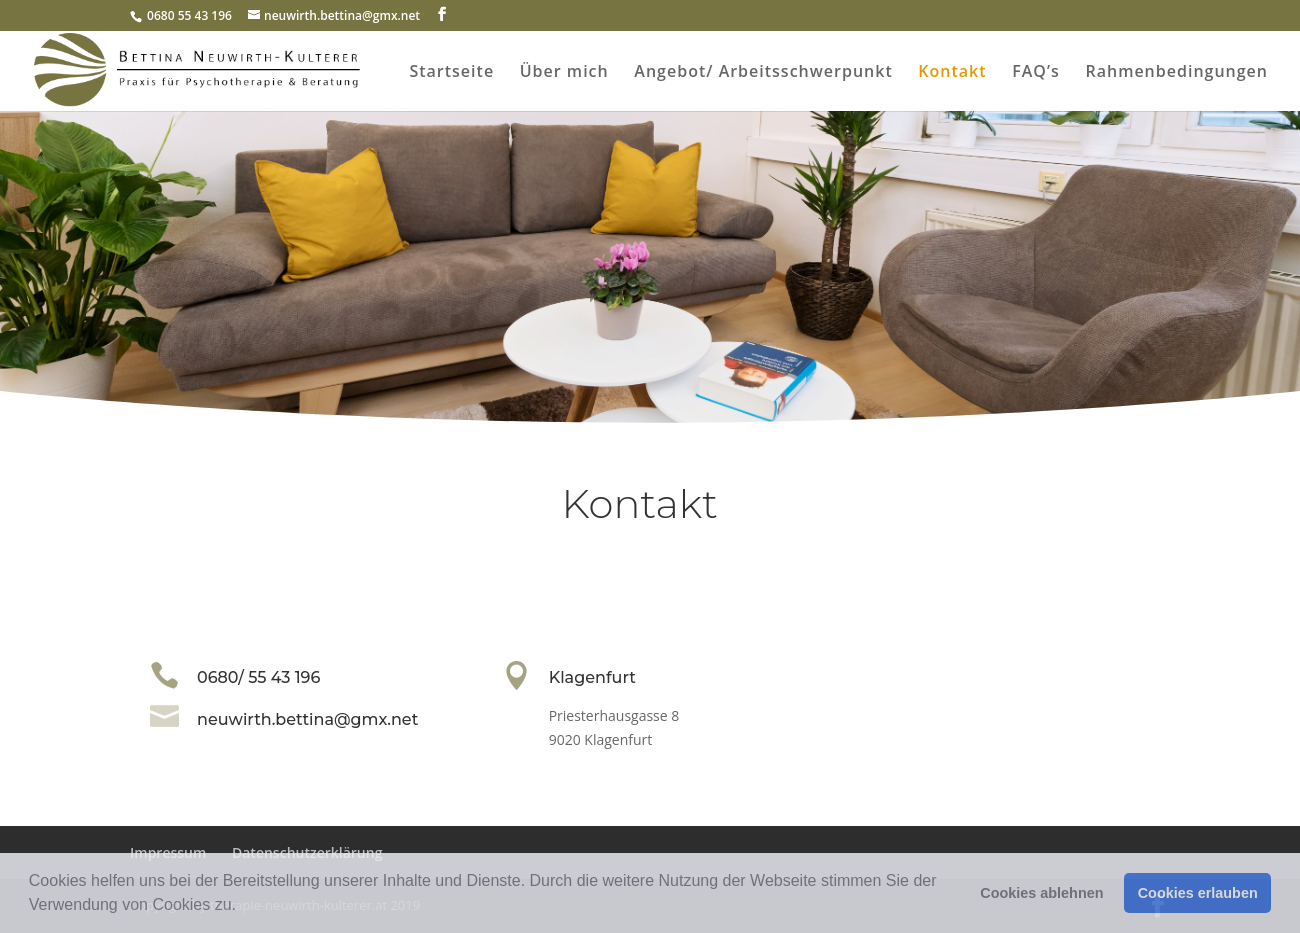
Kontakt (952, 73)
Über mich (564, 73)
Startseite (451, 73)
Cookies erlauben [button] (1198, 893)
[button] (243, 907)
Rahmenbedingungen (1176, 73)
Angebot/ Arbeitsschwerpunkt (763, 73)
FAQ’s (1036, 73)
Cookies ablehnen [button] (1041, 893)
